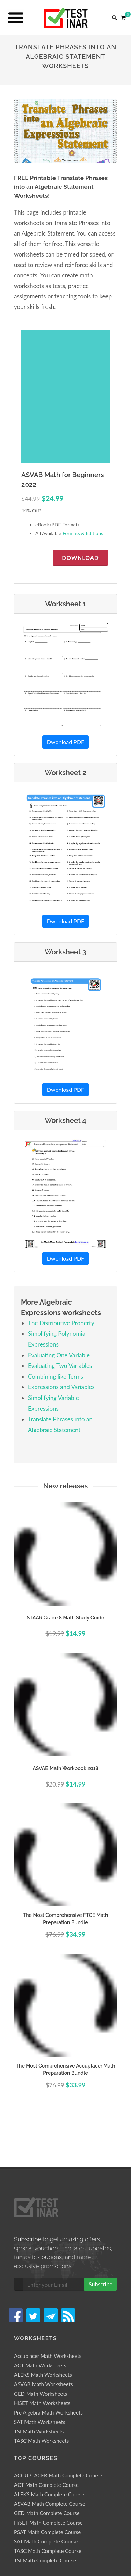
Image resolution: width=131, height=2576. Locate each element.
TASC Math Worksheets (41, 2441)
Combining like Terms (55, 1376)
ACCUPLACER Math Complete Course (58, 2475)
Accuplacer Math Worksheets (47, 2356)
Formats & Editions (83, 533)
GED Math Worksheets (40, 2393)
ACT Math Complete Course (46, 2485)
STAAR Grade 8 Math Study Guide (65, 1618)
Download (80, 557)
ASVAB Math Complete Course (49, 2504)
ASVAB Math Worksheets (43, 2384)
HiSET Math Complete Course (48, 2522)
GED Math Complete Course (47, 2513)
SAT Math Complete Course (46, 2541)
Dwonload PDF (65, 741)
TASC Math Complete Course (47, 2551)
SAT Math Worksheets (39, 2422)
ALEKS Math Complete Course (49, 2494)
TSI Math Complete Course (45, 2560)
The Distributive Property (61, 1323)
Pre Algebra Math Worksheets (48, 2412)
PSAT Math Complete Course (47, 2532)
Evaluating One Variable (59, 1355)
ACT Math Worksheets (40, 2365)
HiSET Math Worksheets (42, 2403)
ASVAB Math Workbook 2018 (65, 1768)
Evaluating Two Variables (60, 1365)
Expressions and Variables (61, 1387)
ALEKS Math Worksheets (43, 2375)
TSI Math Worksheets (39, 2431)
